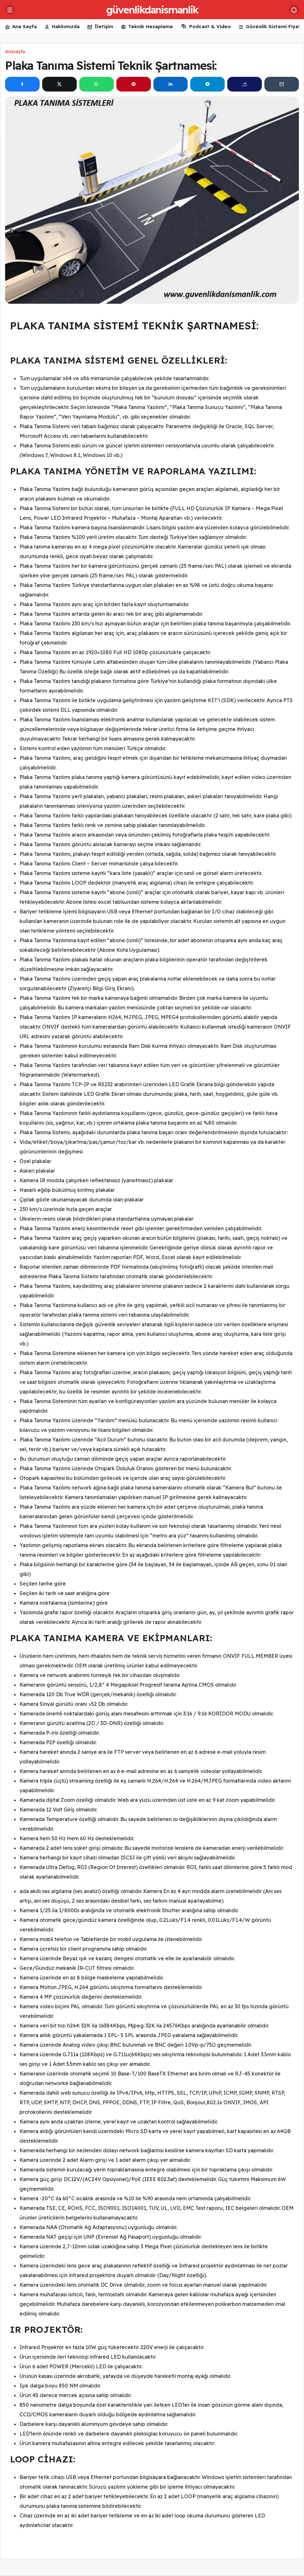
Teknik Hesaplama (147, 27)
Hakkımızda (62, 27)
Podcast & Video (205, 26)
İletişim (100, 27)
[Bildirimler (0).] (294, 9)
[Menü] (10, 9)
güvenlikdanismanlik (152, 9)
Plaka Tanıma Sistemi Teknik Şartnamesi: (111, 65)
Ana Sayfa (21, 27)
